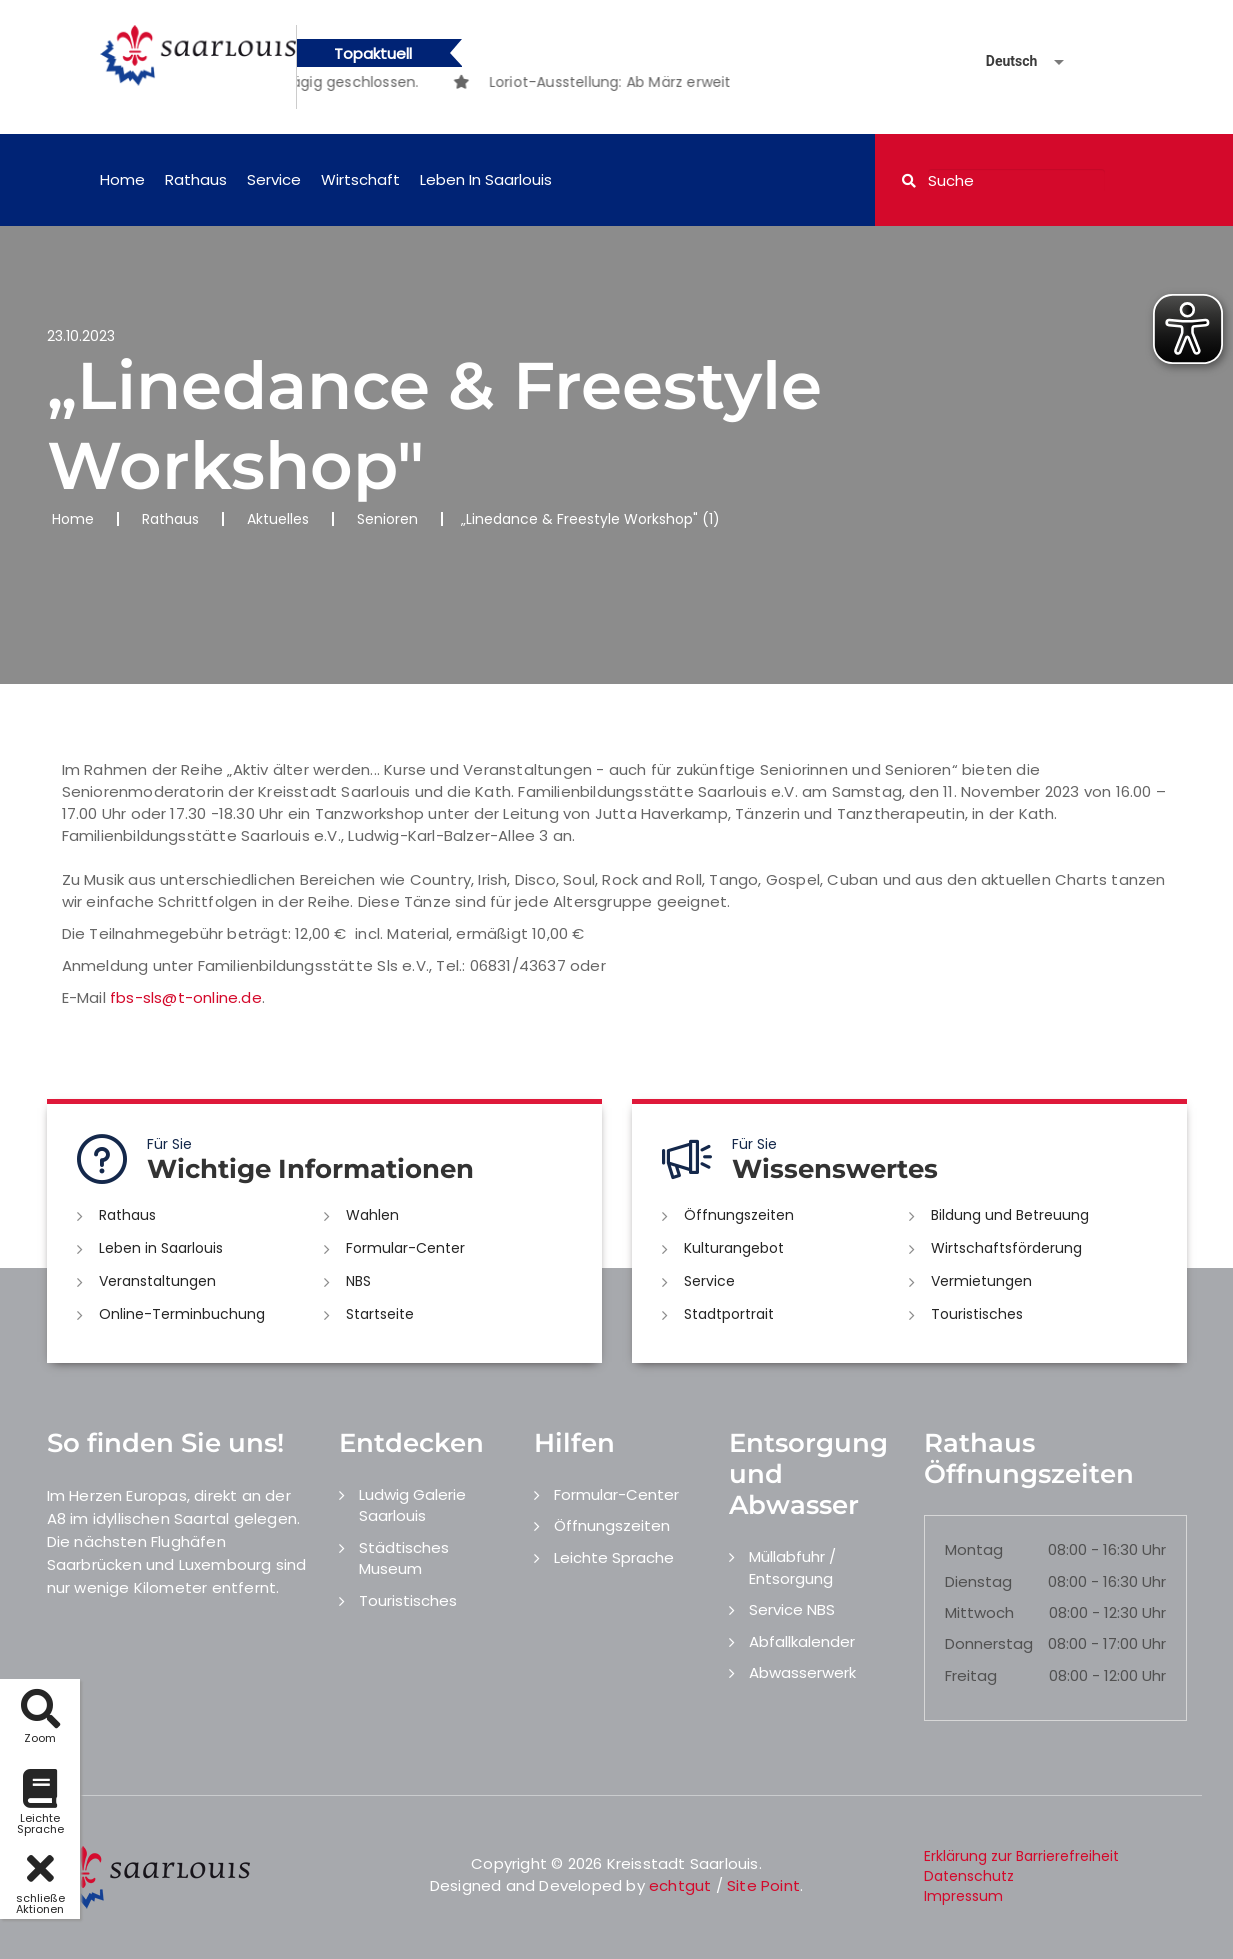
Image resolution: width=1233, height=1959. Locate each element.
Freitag (971, 1675)
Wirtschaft (360, 179)
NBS (358, 1281)
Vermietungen (981, 1281)
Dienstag (978, 1581)
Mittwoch (979, 1612)
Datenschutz (969, 1876)
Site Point (763, 1885)
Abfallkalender (802, 1641)
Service (274, 179)
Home (122, 179)
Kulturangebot (734, 1248)
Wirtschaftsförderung (1006, 1248)
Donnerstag (989, 1643)
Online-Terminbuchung (182, 1314)
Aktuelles (278, 519)
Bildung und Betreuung (1010, 1215)
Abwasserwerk (802, 1672)
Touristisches (977, 1314)
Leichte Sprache (614, 1557)
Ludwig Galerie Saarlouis (412, 1505)
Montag (974, 1549)
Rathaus (196, 179)
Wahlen (372, 1215)
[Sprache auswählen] (1001, 61)
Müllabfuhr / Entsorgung (792, 1567)
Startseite (380, 1314)
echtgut (680, 1885)
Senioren (387, 519)
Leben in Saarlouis (486, 179)
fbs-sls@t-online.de (186, 997)
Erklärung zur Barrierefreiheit (1021, 1856)
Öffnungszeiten (739, 1215)
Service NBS (792, 1609)
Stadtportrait (729, 1314)
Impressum (963, 1896)
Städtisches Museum (404, 1558)
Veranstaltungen (157, 1281)
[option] (715, 82)
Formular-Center (405, 1248)
